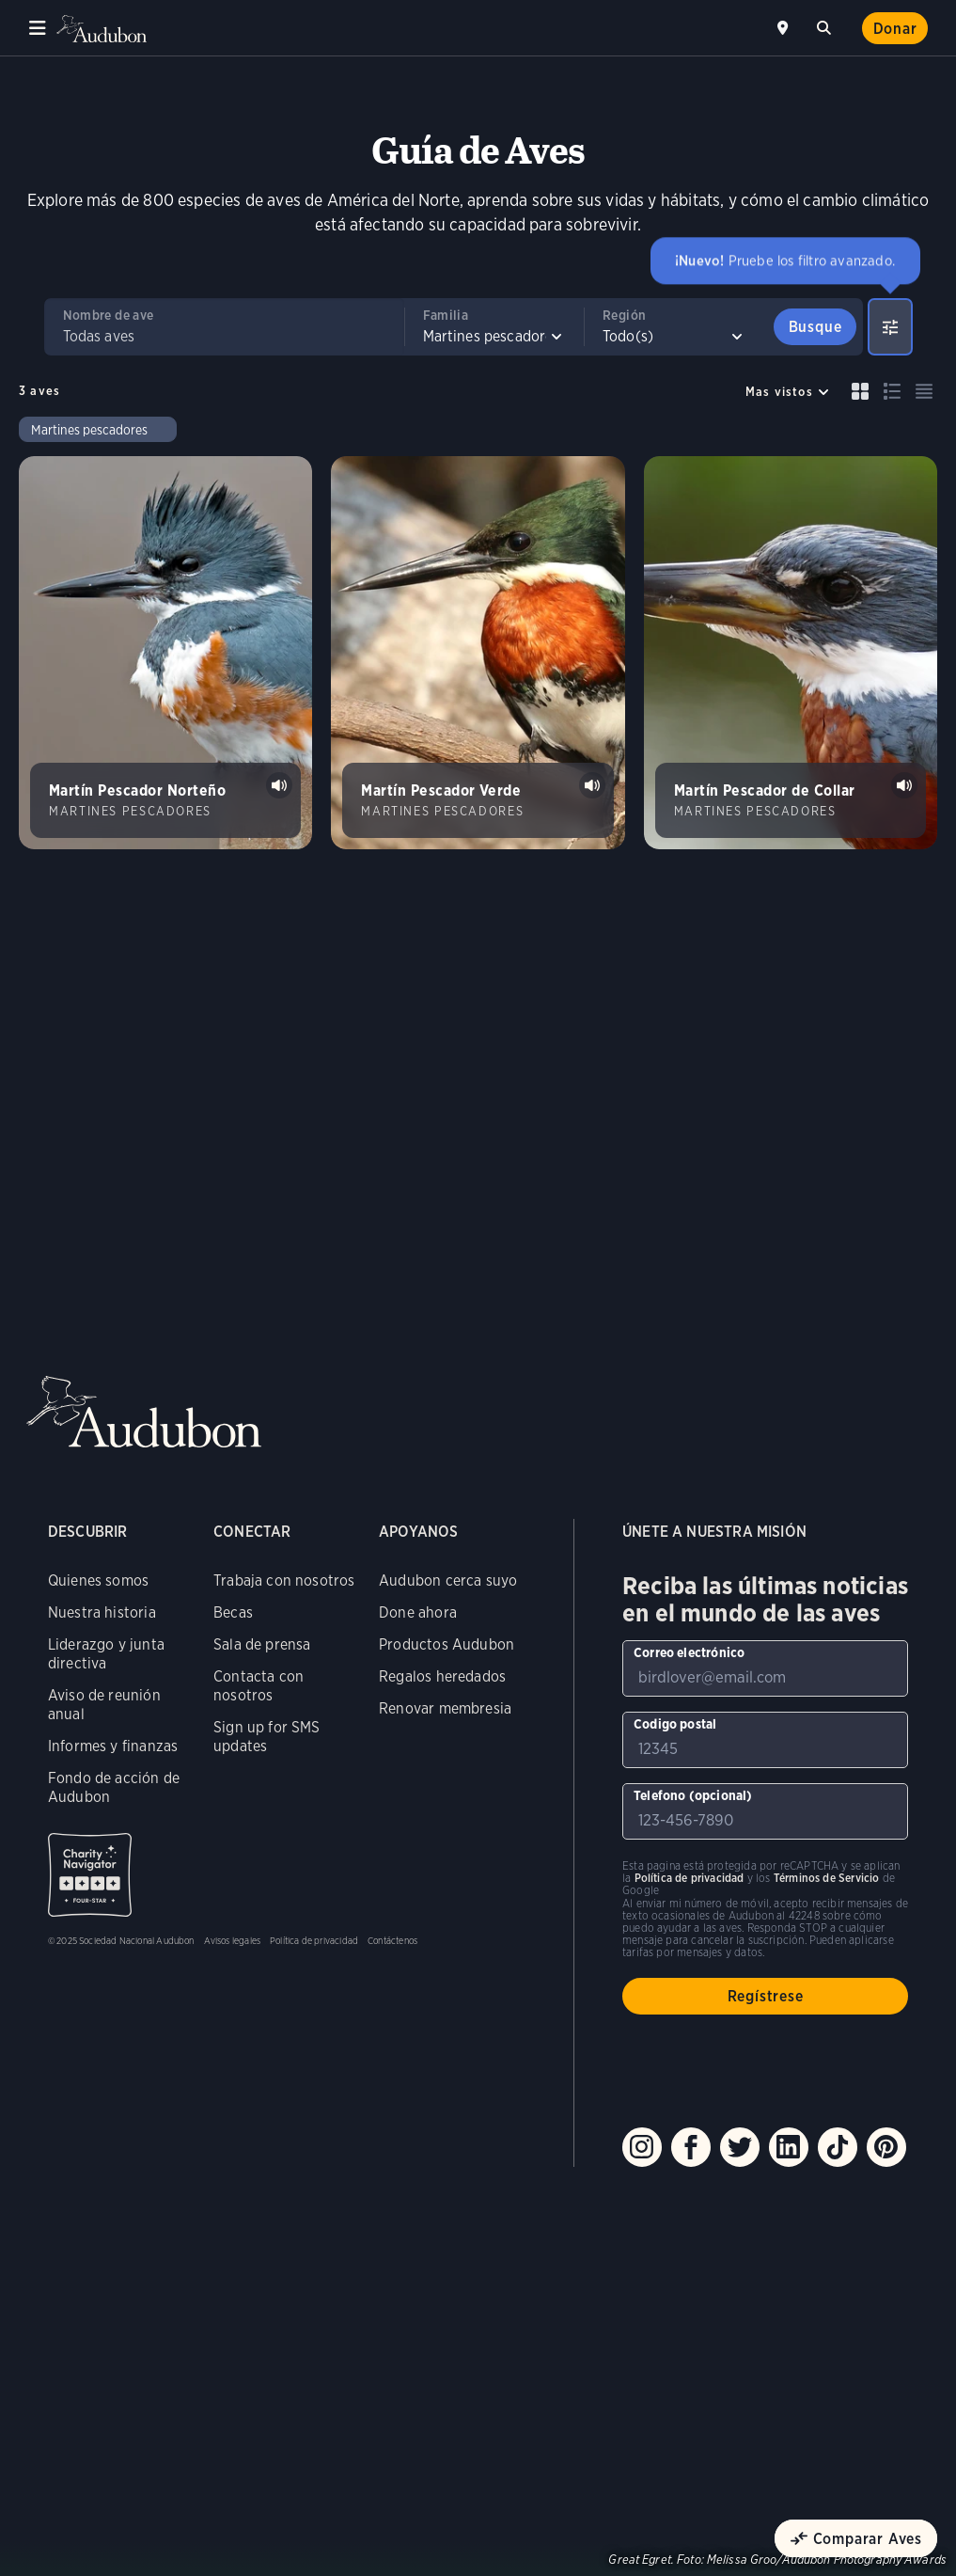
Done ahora (418, 1612)
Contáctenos (392, 1940)
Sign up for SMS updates (267, 1736)
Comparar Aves (867, 2539)
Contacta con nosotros (258, 1685)
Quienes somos (98, 1580)
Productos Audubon (446, 1644)
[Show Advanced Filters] (890, 327)
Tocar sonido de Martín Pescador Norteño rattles (279, 785)
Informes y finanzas (113, 1746)
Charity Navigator (90, 1875)
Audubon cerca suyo (448, 1580)
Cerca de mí (785, 28)
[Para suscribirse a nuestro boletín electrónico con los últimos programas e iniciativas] (765, 1668)
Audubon (103, 28)
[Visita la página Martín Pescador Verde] (477, 652)
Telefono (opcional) (693, 1795)
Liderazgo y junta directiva (106, 1654)
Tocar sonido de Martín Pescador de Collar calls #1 (904, 785)
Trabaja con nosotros (284, 1580)
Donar (895, 29)
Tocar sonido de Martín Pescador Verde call (592, 785)
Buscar (827, 25)
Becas (233, 1612)
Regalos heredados (442, 1676)
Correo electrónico (689, 1652)
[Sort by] (788, 392)
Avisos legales (232, 1940)
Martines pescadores (89, 429)
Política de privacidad (314, 1940)
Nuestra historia (102, 1612)
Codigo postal (675, 1724)
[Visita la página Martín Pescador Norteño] (165, 652)
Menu (37, 28)
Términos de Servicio (827, 1878)
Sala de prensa (262, 1644)
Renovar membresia (445, 1708)
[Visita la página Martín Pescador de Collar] (790, 652)
